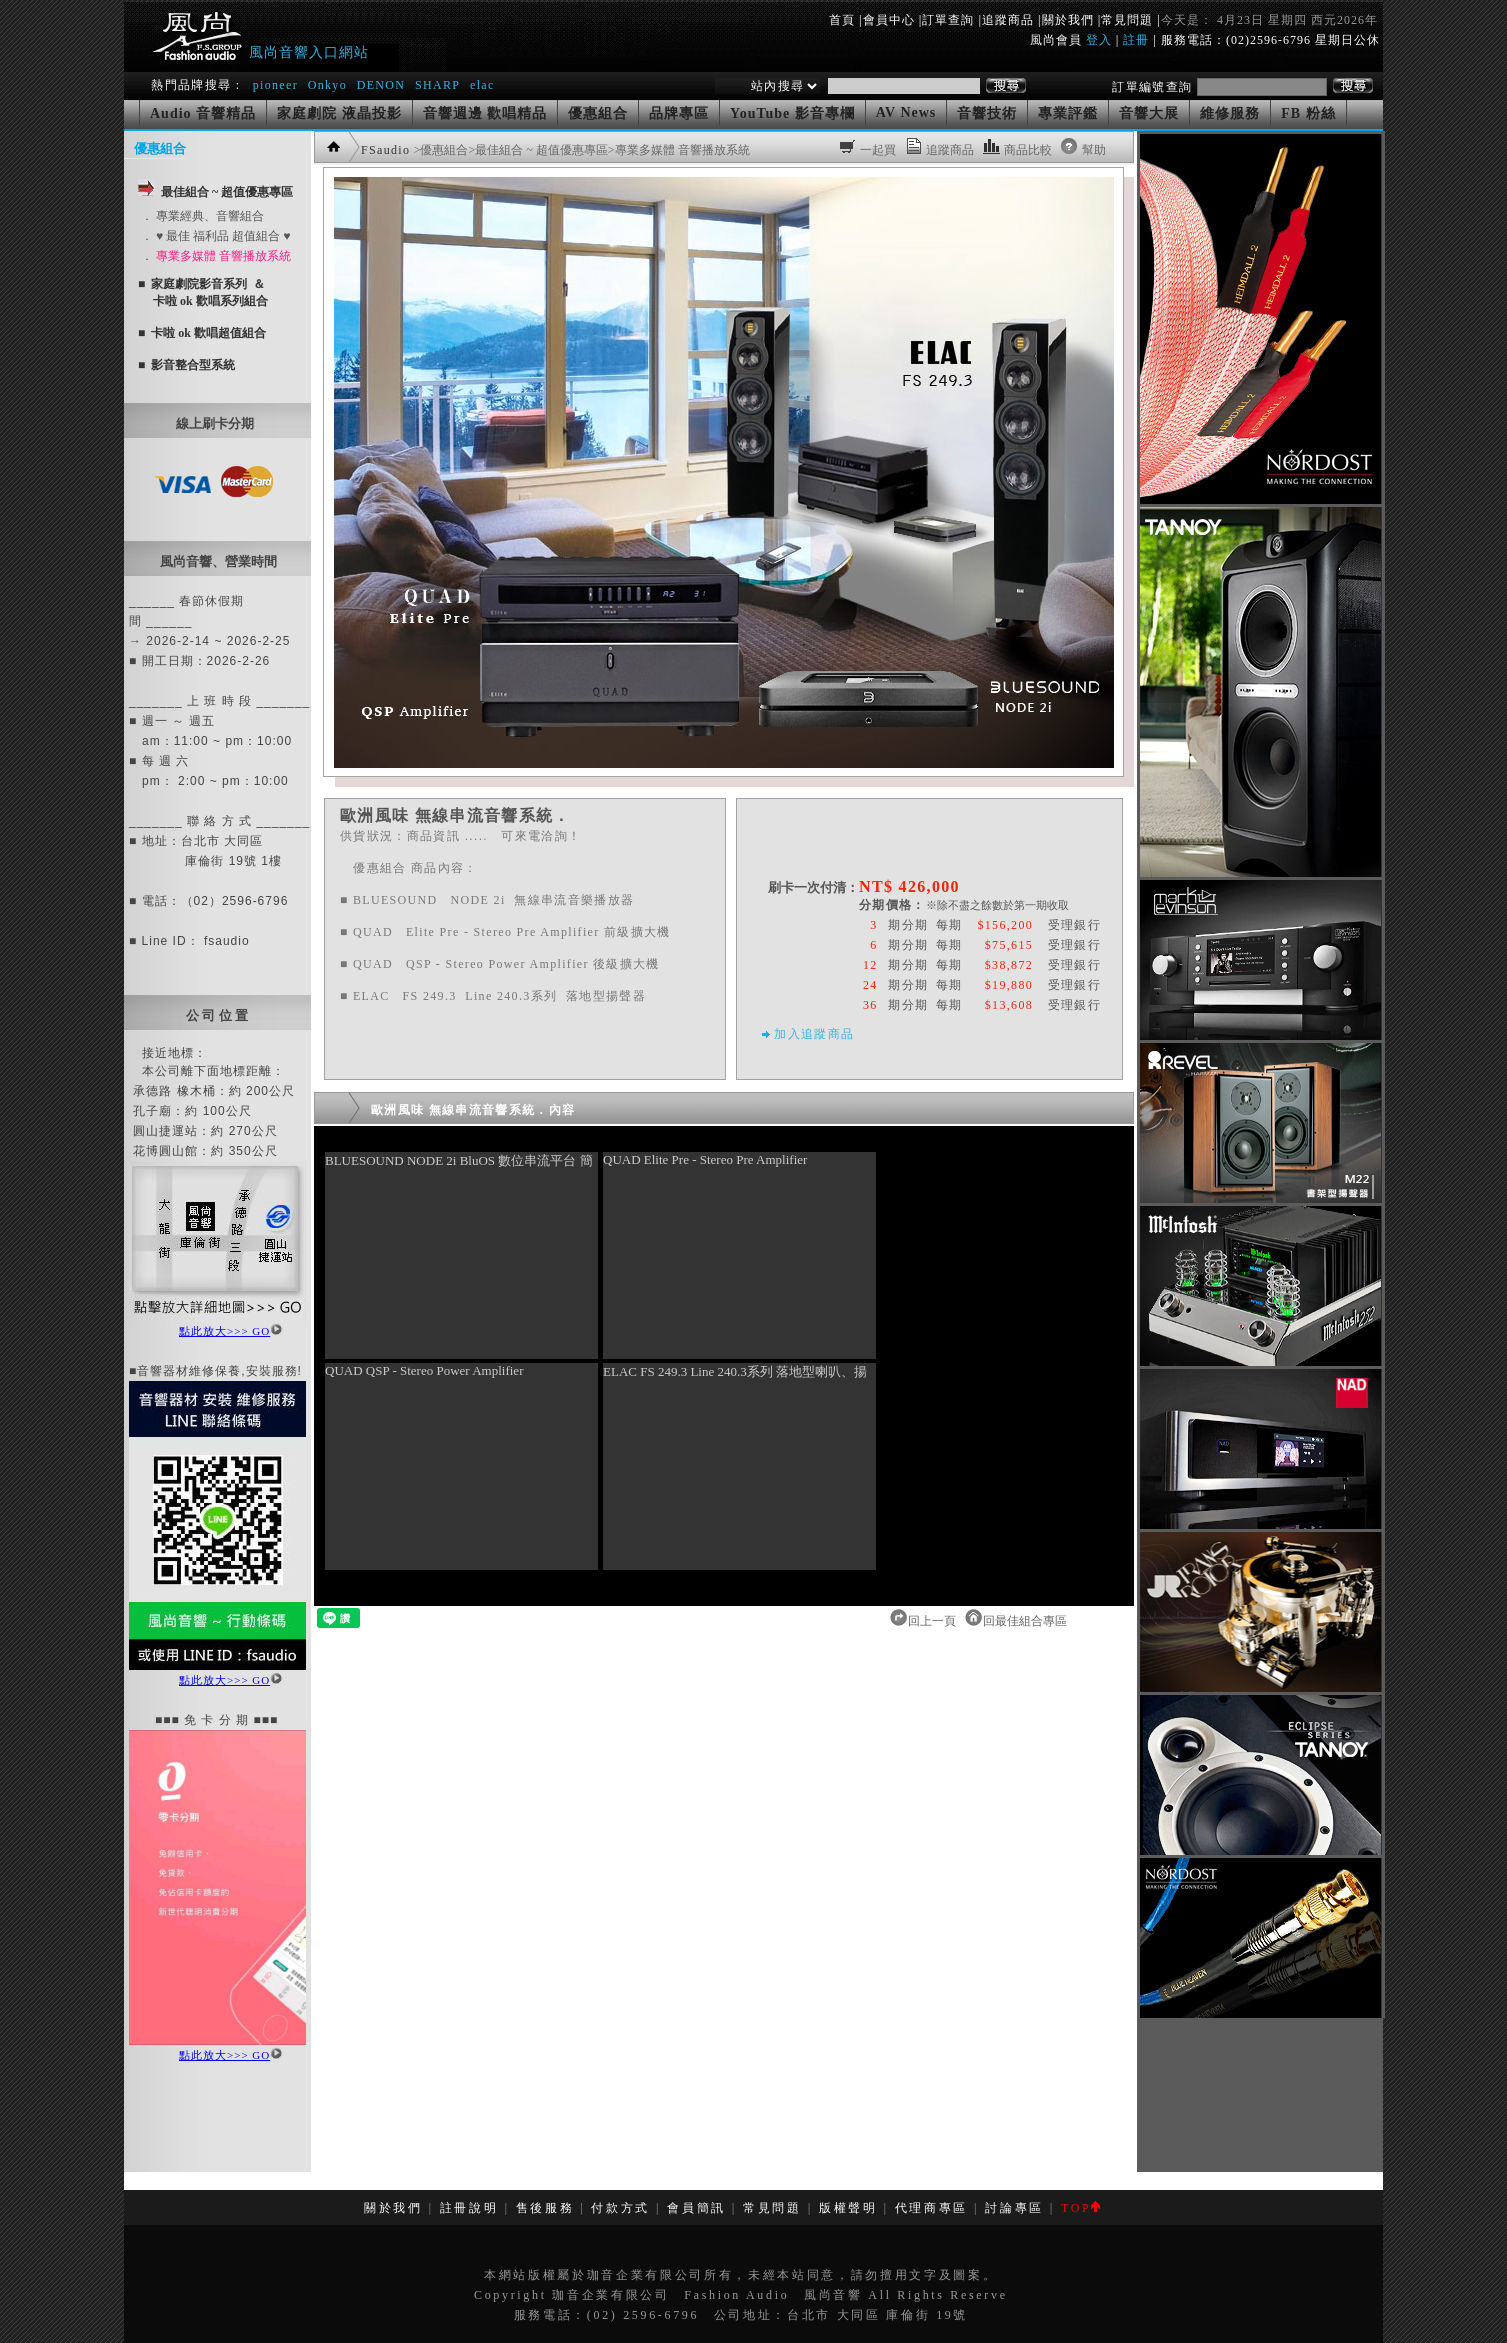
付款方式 (620, 2208)
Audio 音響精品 (203, 113)
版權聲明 (848, 2208)
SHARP (437, 85)
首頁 (842, 20)
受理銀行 (1074, 925)
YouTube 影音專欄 (792, 113)
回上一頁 (933, 1621)
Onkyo (327, 85)
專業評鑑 (1068, 113)
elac (482, 85)
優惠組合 (598, 113)
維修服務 (1230, 113)
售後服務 (545, 2208)
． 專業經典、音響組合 (202, 216)
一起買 (878, 150)
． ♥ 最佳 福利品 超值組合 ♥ (215, 236)
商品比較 (1028, 150)
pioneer (275, 85)
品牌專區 (679, 113)
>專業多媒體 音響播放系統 (679, 150)
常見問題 (1127, 20)
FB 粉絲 (1308, 113)
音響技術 (987, 113)
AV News (906, 112)
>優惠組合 (441, 150)
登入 (1099, 40)
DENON (383, 85)
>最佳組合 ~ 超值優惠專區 (537, 150)
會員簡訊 (696, 2208)
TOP (1080, 2208)
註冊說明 (469, 2208)
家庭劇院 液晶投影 (339, 113)
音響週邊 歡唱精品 (485, 113)
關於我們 (1068, 20)
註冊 (1136, 40)
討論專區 (1014, 2208)
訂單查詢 (948, 20)
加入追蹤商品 (814, 1034)
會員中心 (889, 20)
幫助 (1094, 150)
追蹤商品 (1008, 20)
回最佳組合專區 (1026, 1621)
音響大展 (1149, 113)
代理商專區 (931, 2208)
